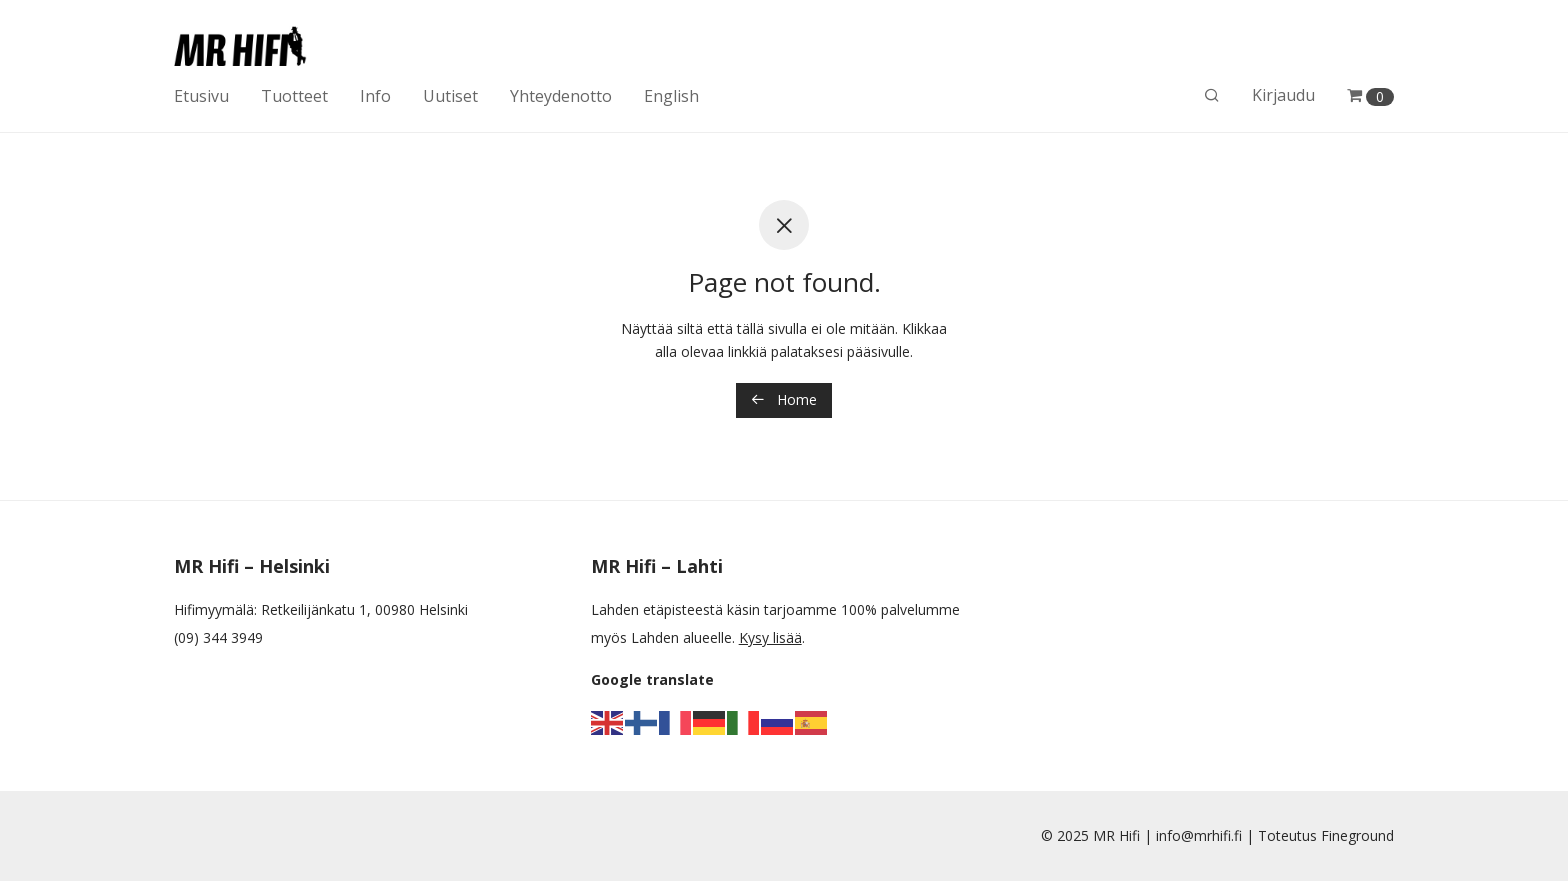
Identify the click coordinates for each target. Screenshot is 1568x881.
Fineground (1357, 835)
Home (784, 399)
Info (375, 96)
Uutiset (450, 96)
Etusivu (201, 96)
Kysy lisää (770, 637)
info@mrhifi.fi (1199, 835)
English (671, 96)
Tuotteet (294, 96)
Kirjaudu (1283, 95)
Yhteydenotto (561, 96)
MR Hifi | (1124, 835)
